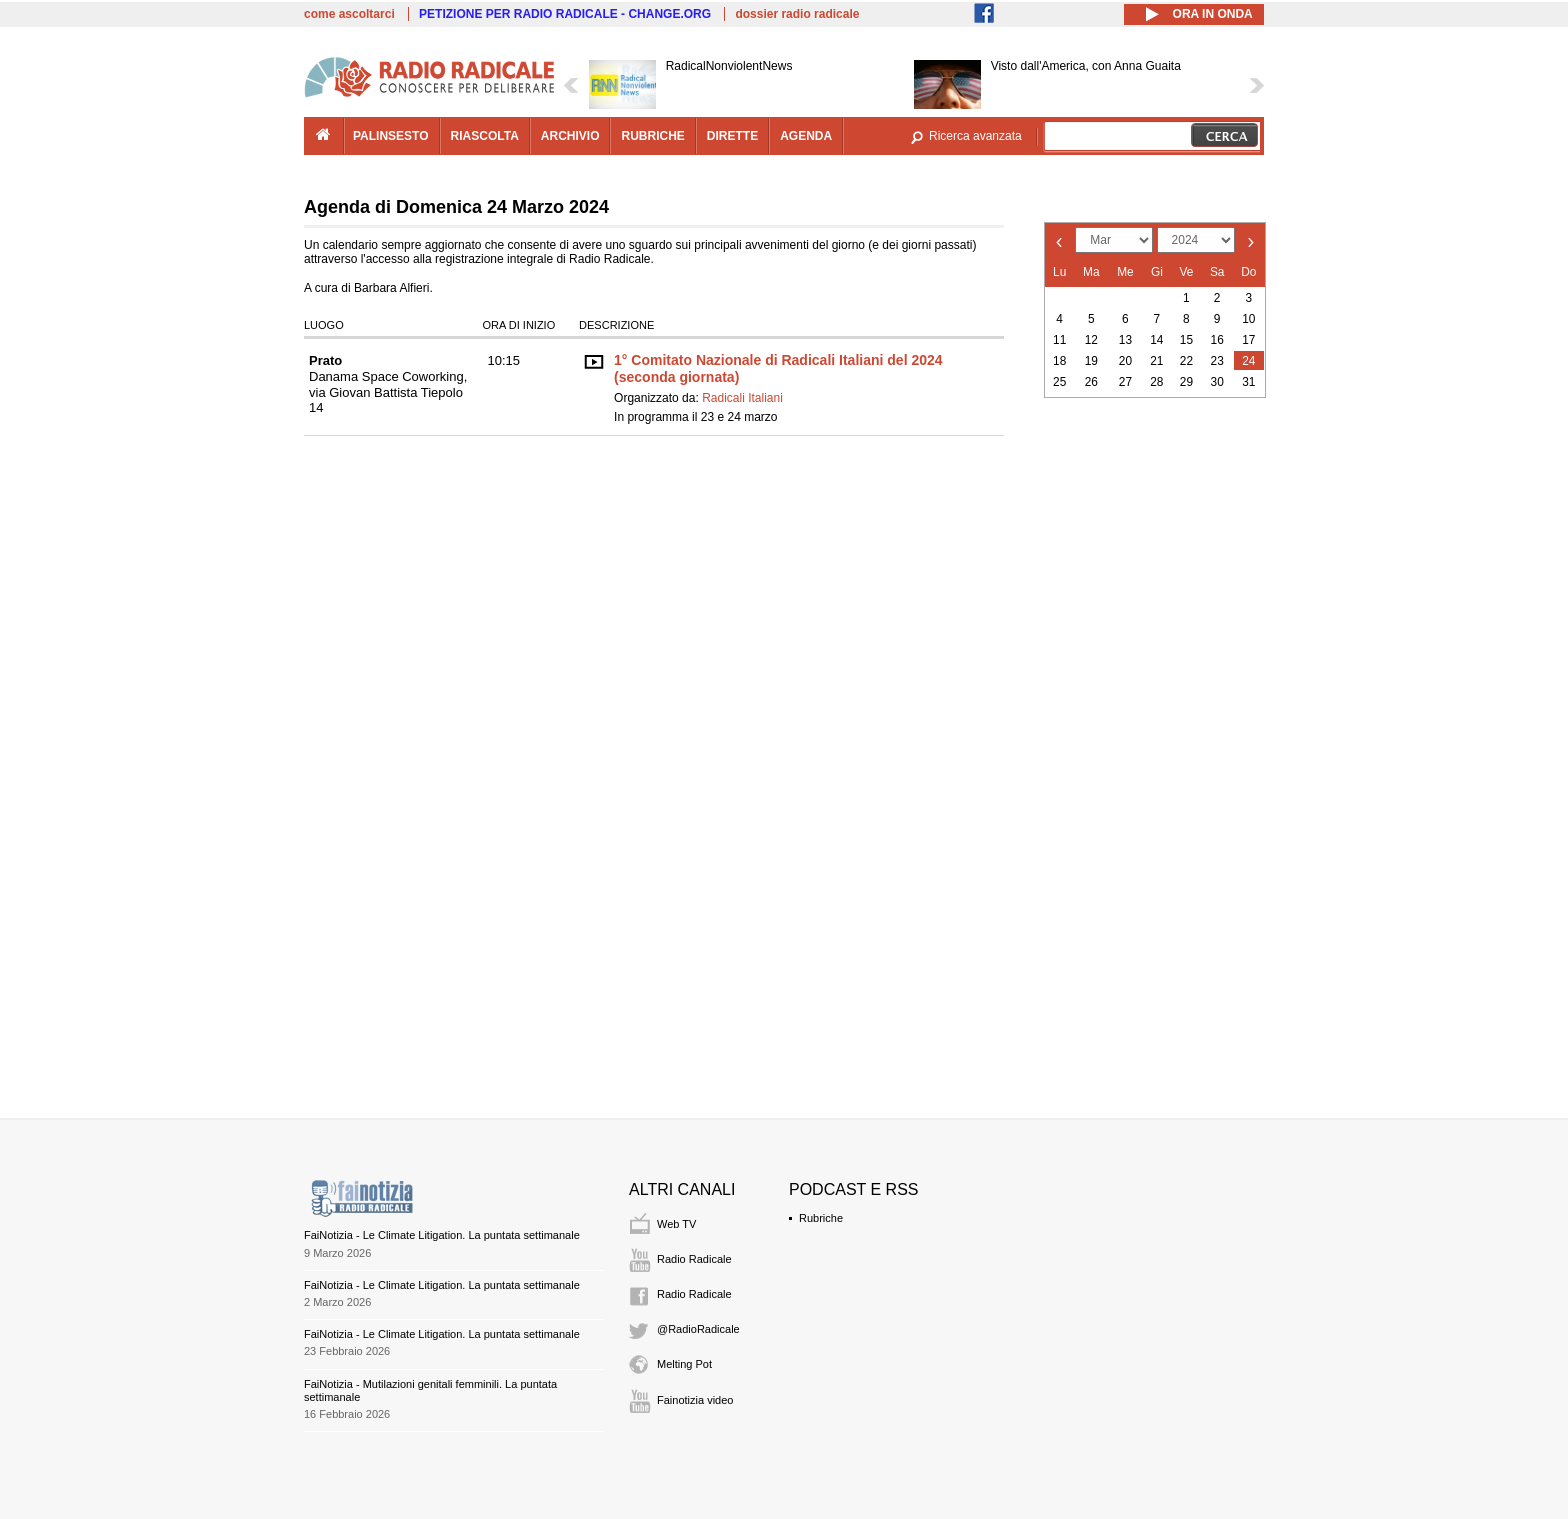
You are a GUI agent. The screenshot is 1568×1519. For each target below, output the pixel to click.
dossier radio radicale (797, 14)
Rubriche (821, 1218)
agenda (806, 136)
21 (1156, 361)
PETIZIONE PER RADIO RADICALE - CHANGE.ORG (565, 14)
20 (1125, 361)
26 (1091, 382)
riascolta (485, 136)
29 (1186, 382)
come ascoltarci (349, 14)
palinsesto (391, 136)
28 (1156, 382)
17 (1248, 340)
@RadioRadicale (698, 1329)
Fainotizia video (695, 1400)
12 (1091, 340)
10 (1248, 319)
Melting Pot (684, 1364)
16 (1217, 340)
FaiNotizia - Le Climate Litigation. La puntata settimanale (442, 1235)
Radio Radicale (694, 1259)
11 (1059, 340)
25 (1059, 382)
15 (1186, 340)
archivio (570, 136)
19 (1091, 361)
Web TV (676, 1224)
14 (1156, 340)
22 (1186, 361)
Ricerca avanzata (975, 136)
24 (1248, 361)
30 (1217, 382)
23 (1217, 361)
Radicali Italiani (742, 398)
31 (1248, 382)
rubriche (652, 136)
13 (1125, 340)
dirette (732, 136)
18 (1059, 361)
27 (1125, 382)
